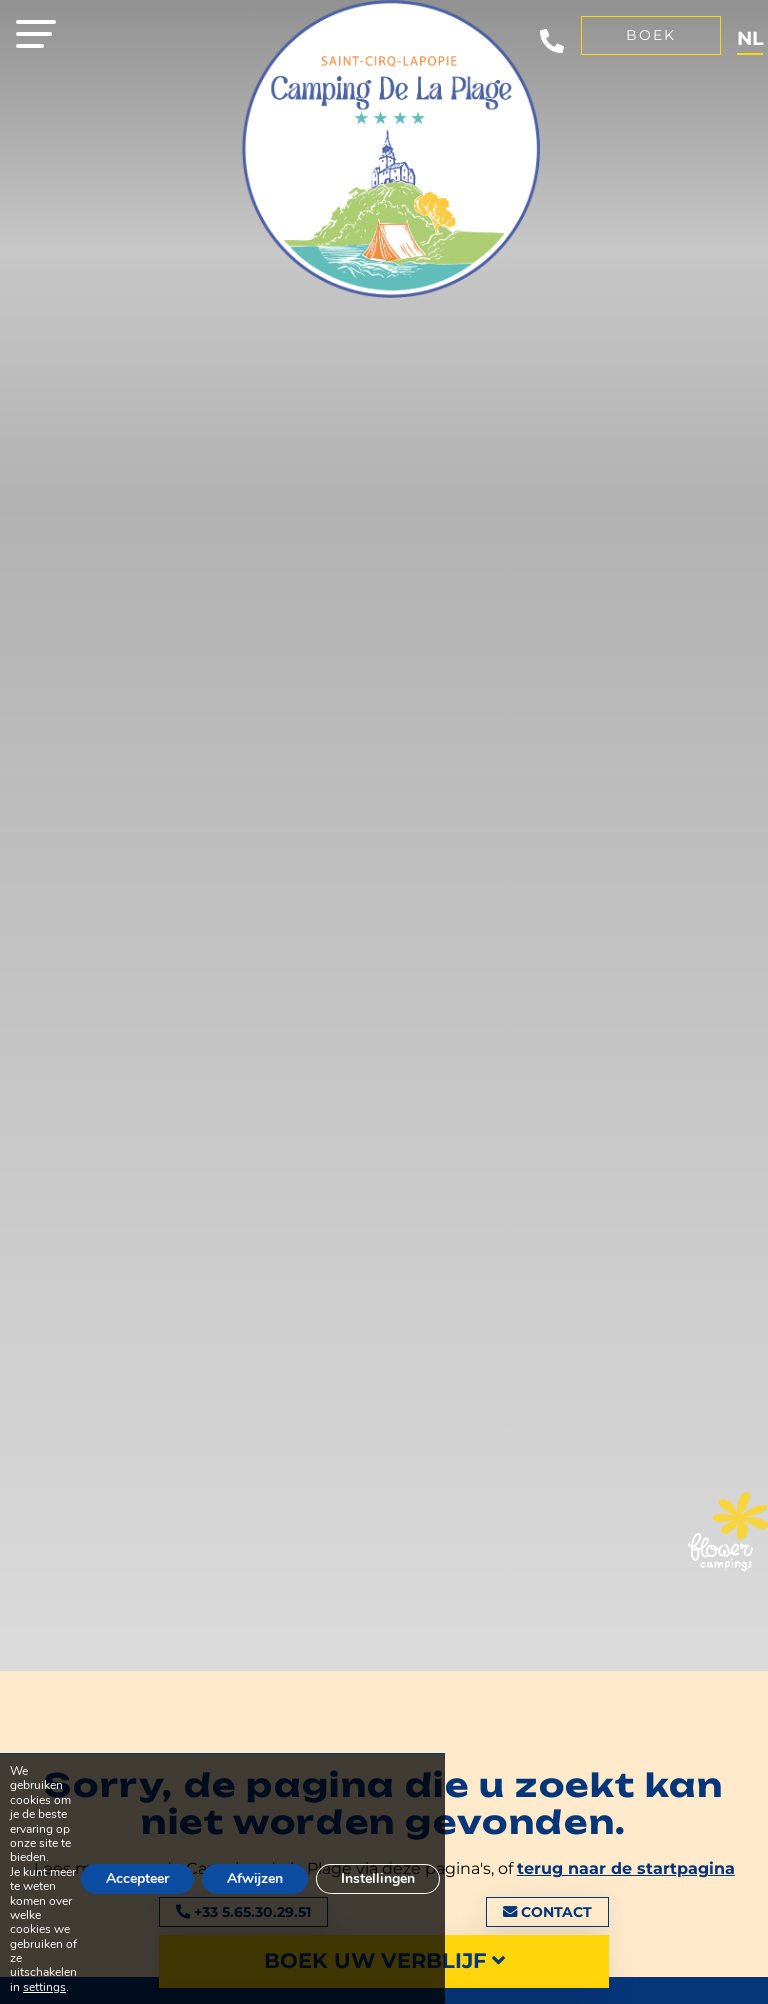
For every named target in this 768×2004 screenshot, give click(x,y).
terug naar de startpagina (626, 1868)
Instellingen (385, 1872)
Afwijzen (259, 1872)
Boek (651, 35)
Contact (547, 1912)
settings (43, 1987)
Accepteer (140, 1872)
